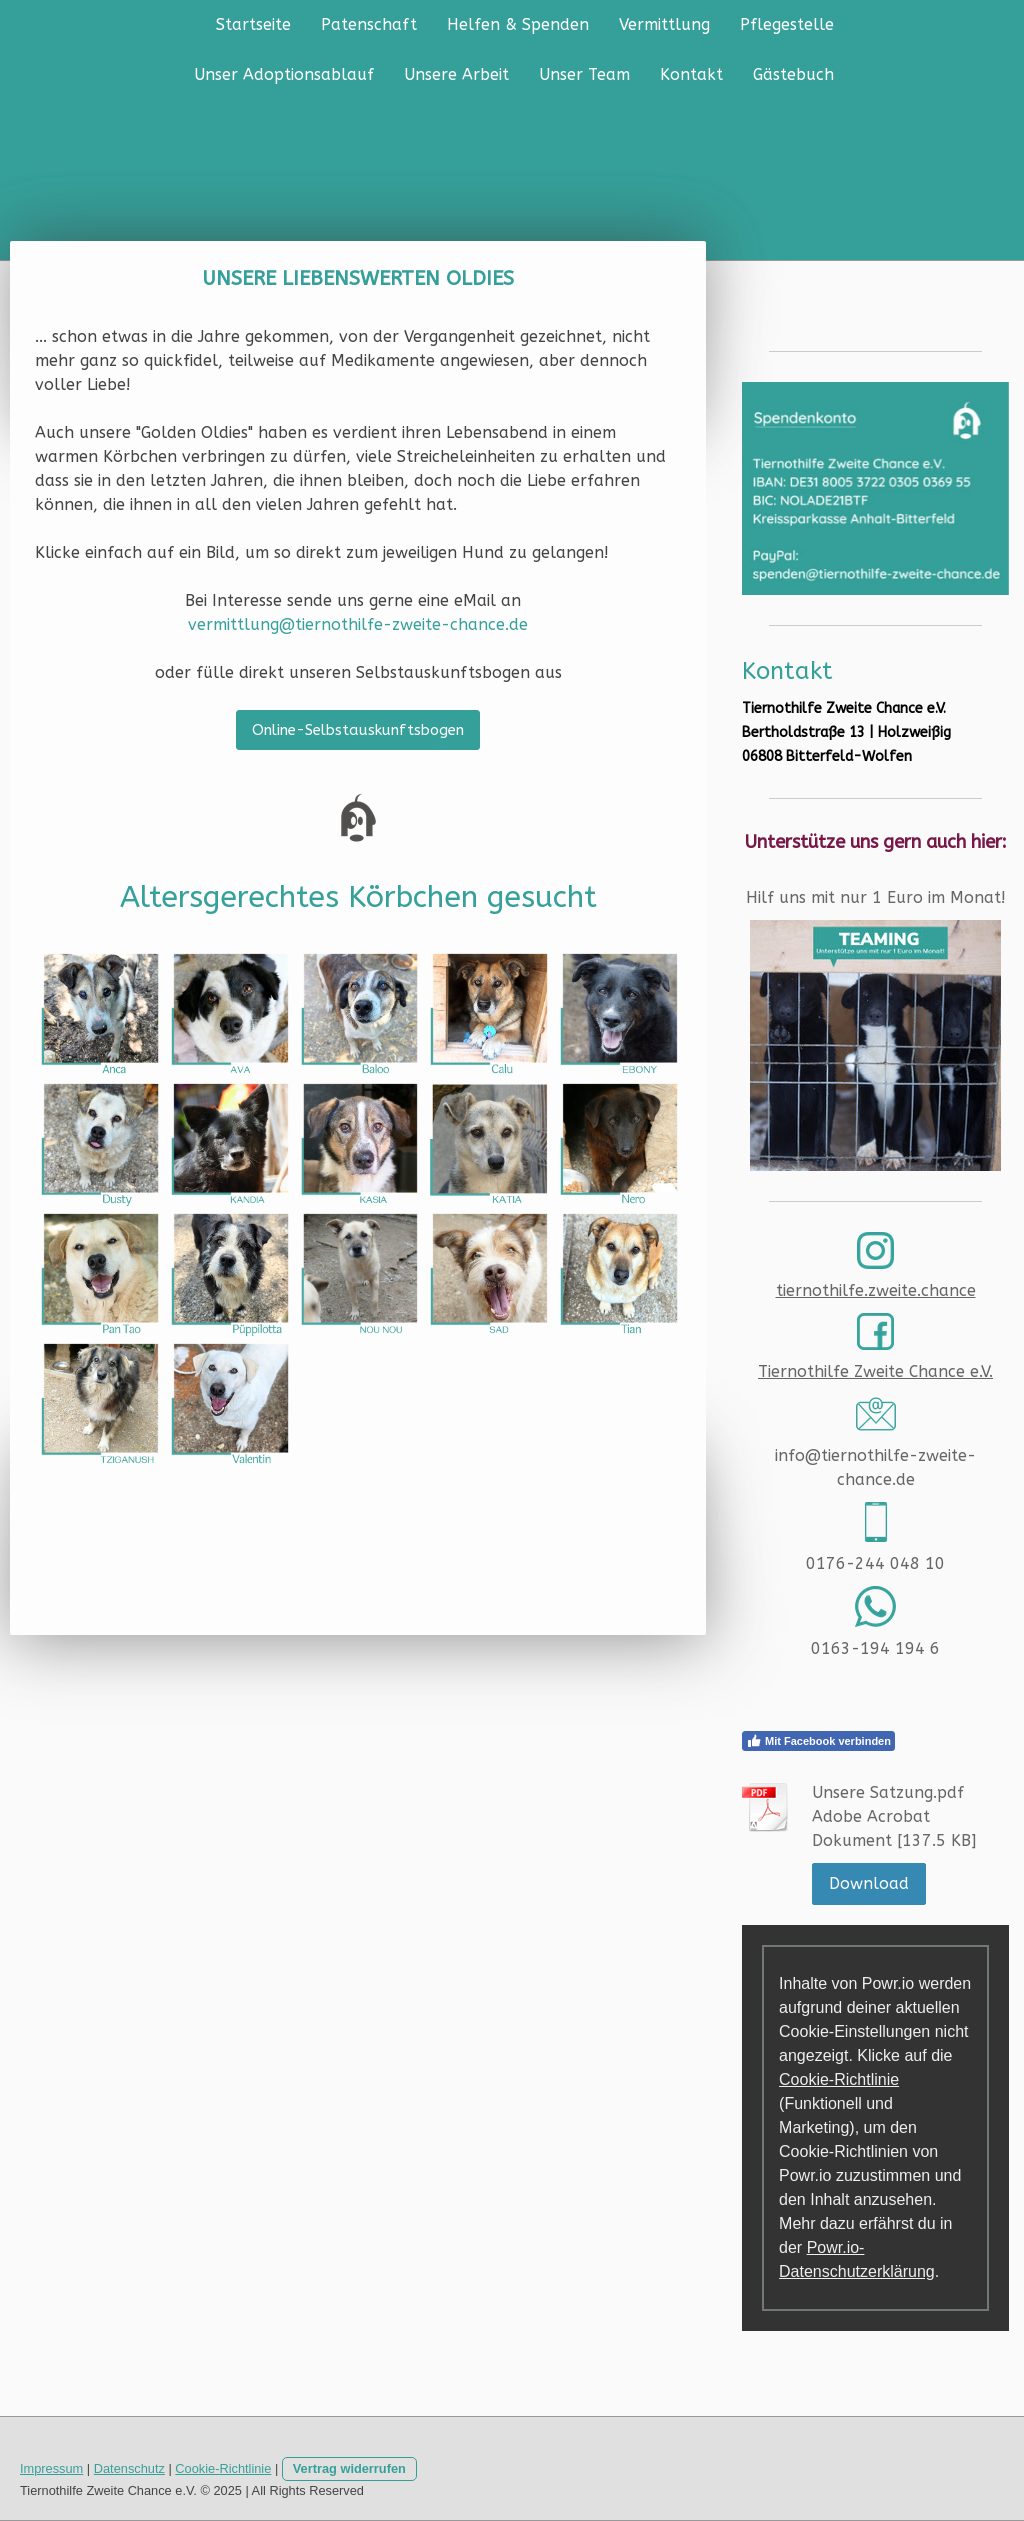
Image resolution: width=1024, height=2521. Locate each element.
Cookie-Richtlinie (839, 2079)
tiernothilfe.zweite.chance (876, 1290)
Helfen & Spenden (518, 24)
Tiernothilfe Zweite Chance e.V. (875, 1371)
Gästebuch (793, 74)
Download (869, 1883)
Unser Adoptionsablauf (284, 74)
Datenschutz (129, 2468)
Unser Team (584, 74)
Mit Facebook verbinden (818, 1741)
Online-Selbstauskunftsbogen (358, 730)
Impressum (51, 2468)
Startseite (253, 24)
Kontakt (691, 74)
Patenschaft (369, 24)
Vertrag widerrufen (349, 2468)
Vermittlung (664, 24)
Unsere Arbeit (456, 74)
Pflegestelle (787, 24)
